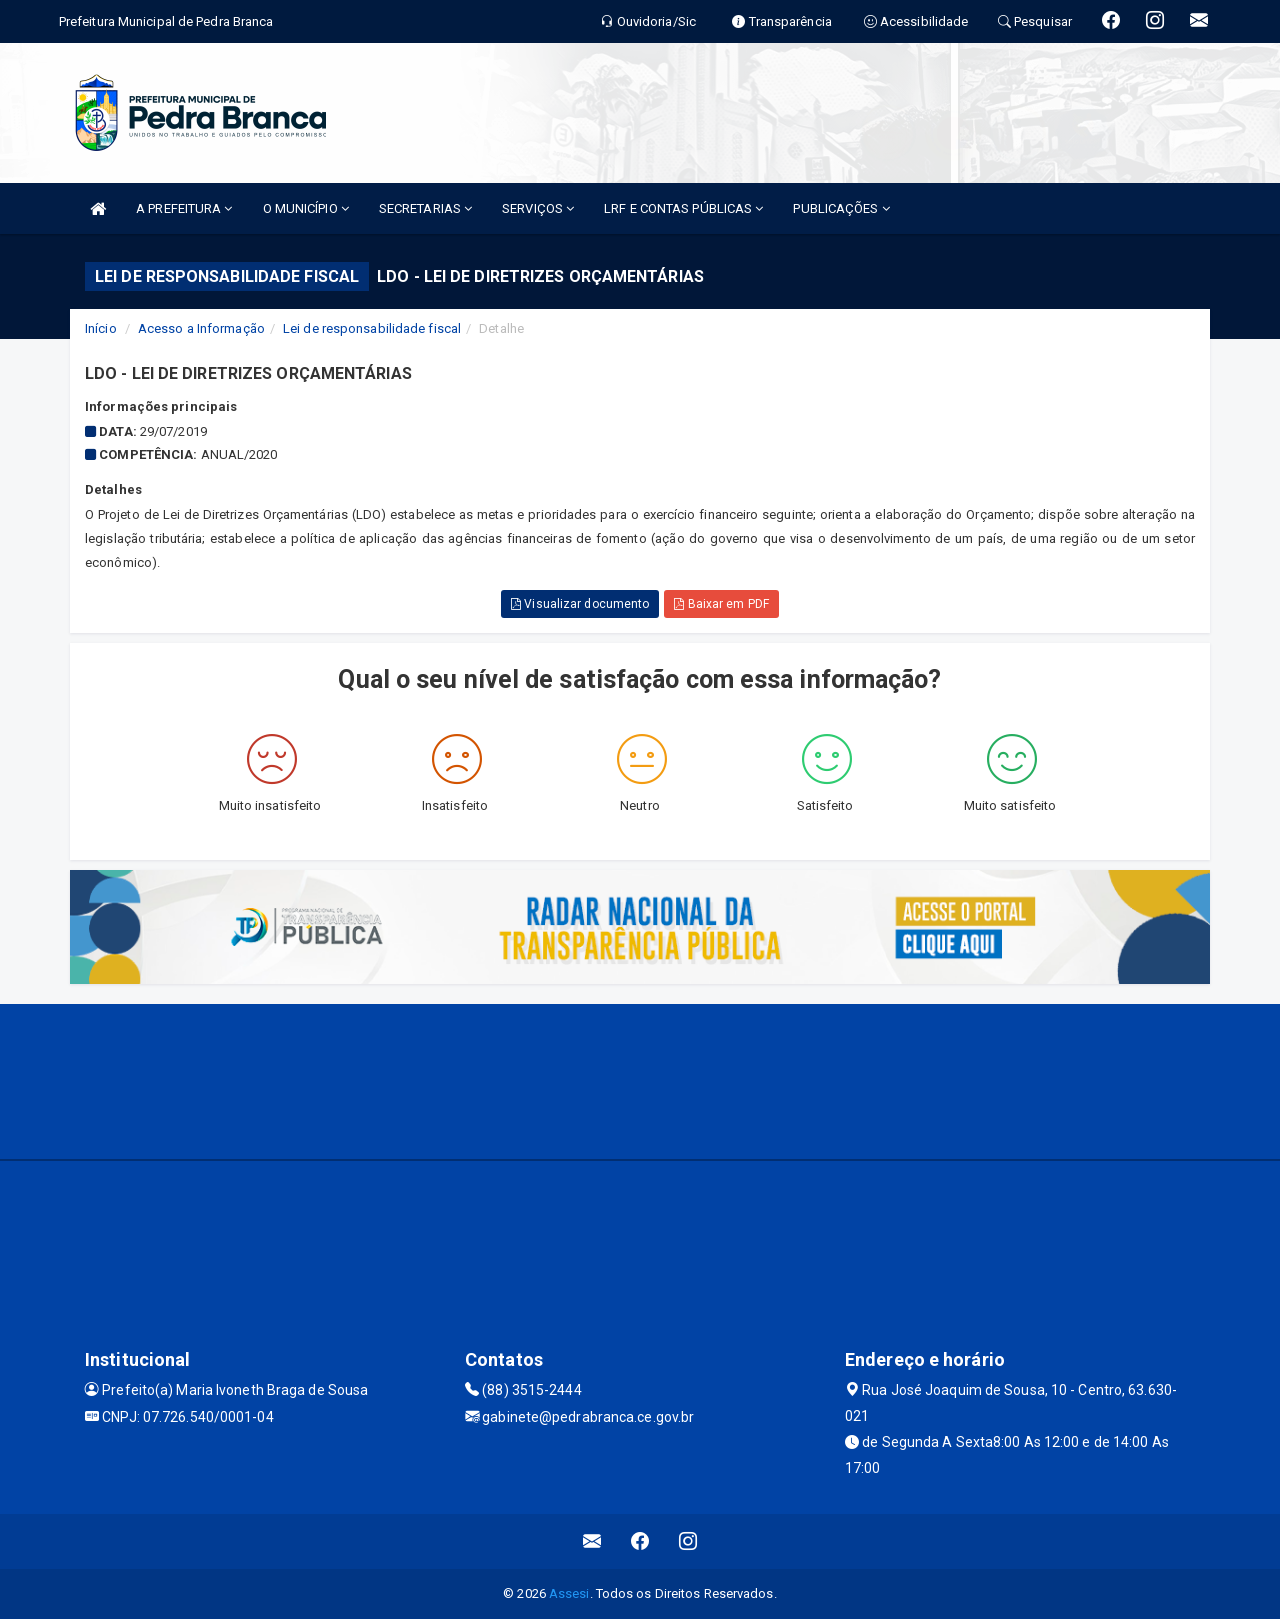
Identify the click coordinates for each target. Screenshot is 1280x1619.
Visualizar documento (580, 604)
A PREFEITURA (184, 208)
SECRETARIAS (425, 208)
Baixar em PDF (721, 604)
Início (101, 328)
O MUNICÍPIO (306, 208)
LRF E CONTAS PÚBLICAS (683, 208)
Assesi (569, 1593)
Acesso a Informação (201, 328)
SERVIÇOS (538, 208)
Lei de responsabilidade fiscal (372, 328)
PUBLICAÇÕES (841, 208)
